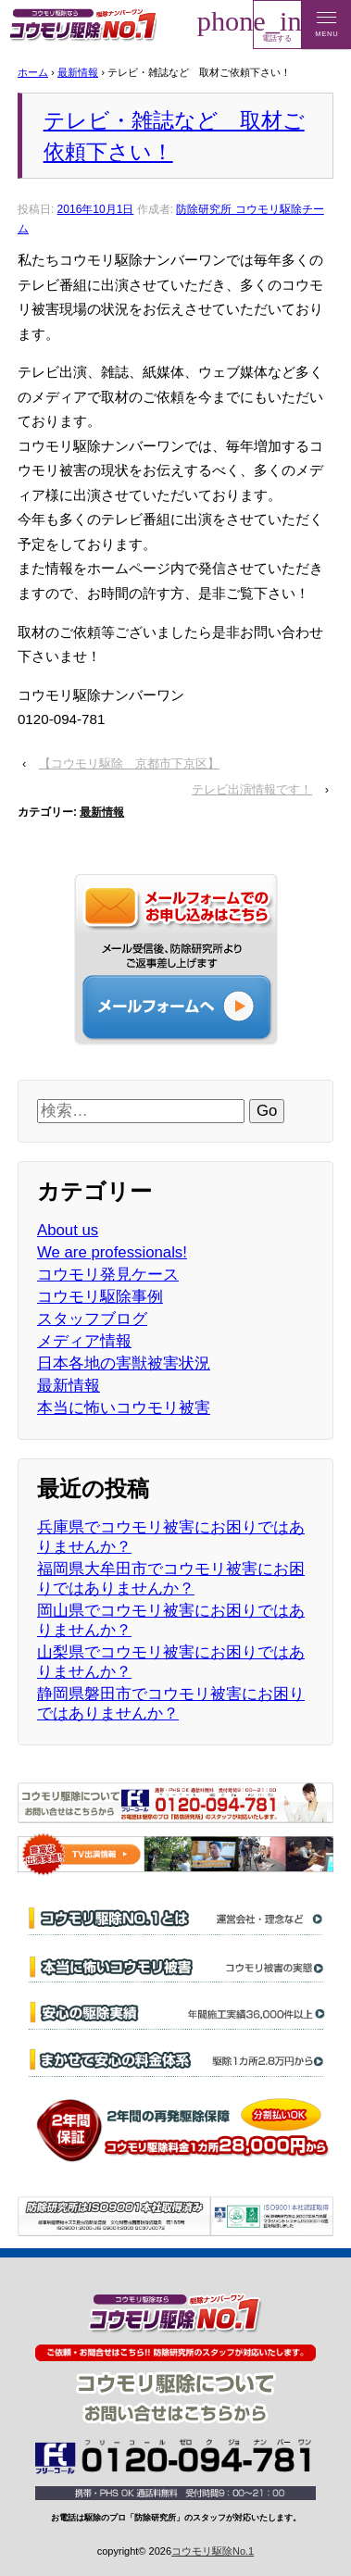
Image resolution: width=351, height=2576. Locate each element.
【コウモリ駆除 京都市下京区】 (129, 763)
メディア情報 (84, 1341)
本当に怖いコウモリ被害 (123, 1408)
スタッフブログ (92, 1319)
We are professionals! (112, 1252)
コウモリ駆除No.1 (212, 2551)
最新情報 (77, 72)
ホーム (33, 72)
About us (67, 1230)
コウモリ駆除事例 (100, 1297)
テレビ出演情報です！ (252, 789)
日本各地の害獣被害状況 (123, 1363)
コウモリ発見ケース (108, 1274)
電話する (277, 24)
